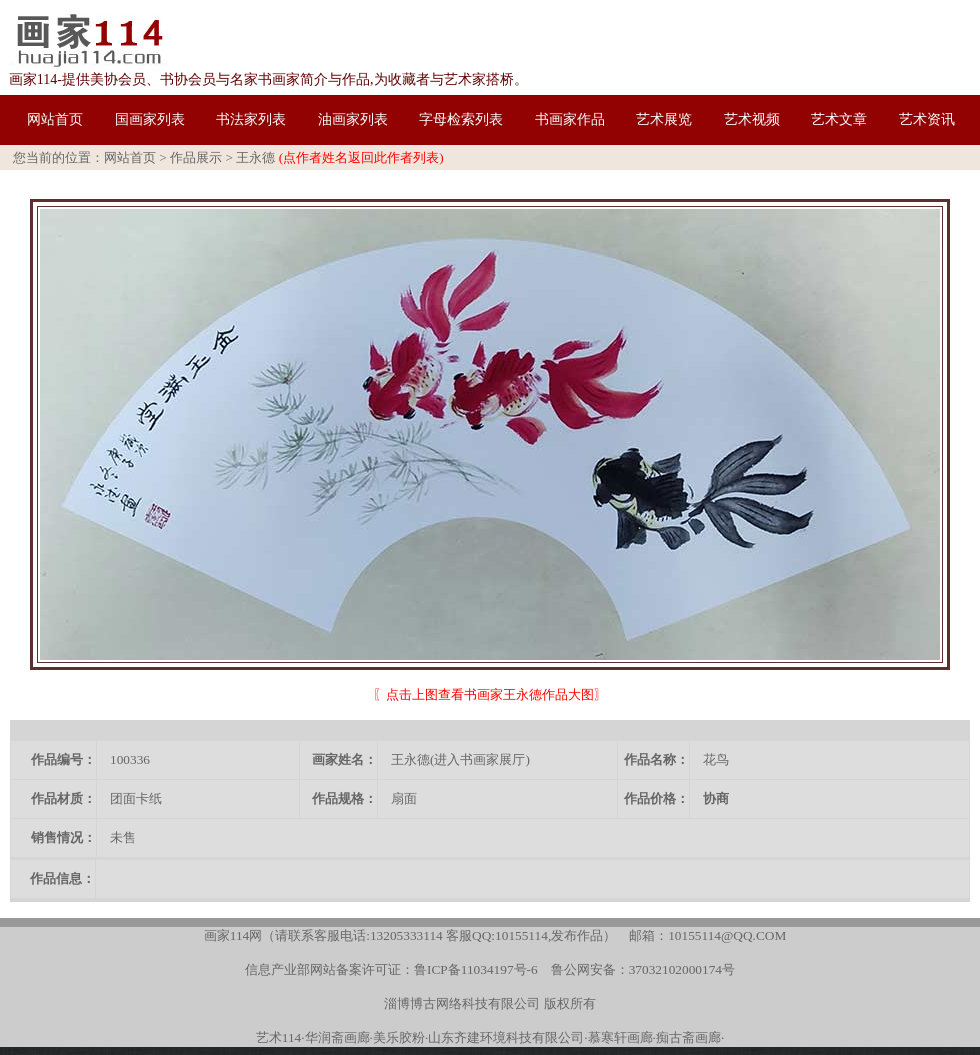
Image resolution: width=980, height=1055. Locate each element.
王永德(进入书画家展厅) (460, 759)
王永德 (255, 157)
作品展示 (196, 157)
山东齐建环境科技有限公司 (506, 1037)
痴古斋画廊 (688, 1037)
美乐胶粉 (399, 1037)
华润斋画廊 (337, 1037)
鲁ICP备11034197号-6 (476, 969)
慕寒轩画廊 (620, 1037)
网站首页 (130, 157)
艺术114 (279, 1037)
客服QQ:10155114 (497, 935)
